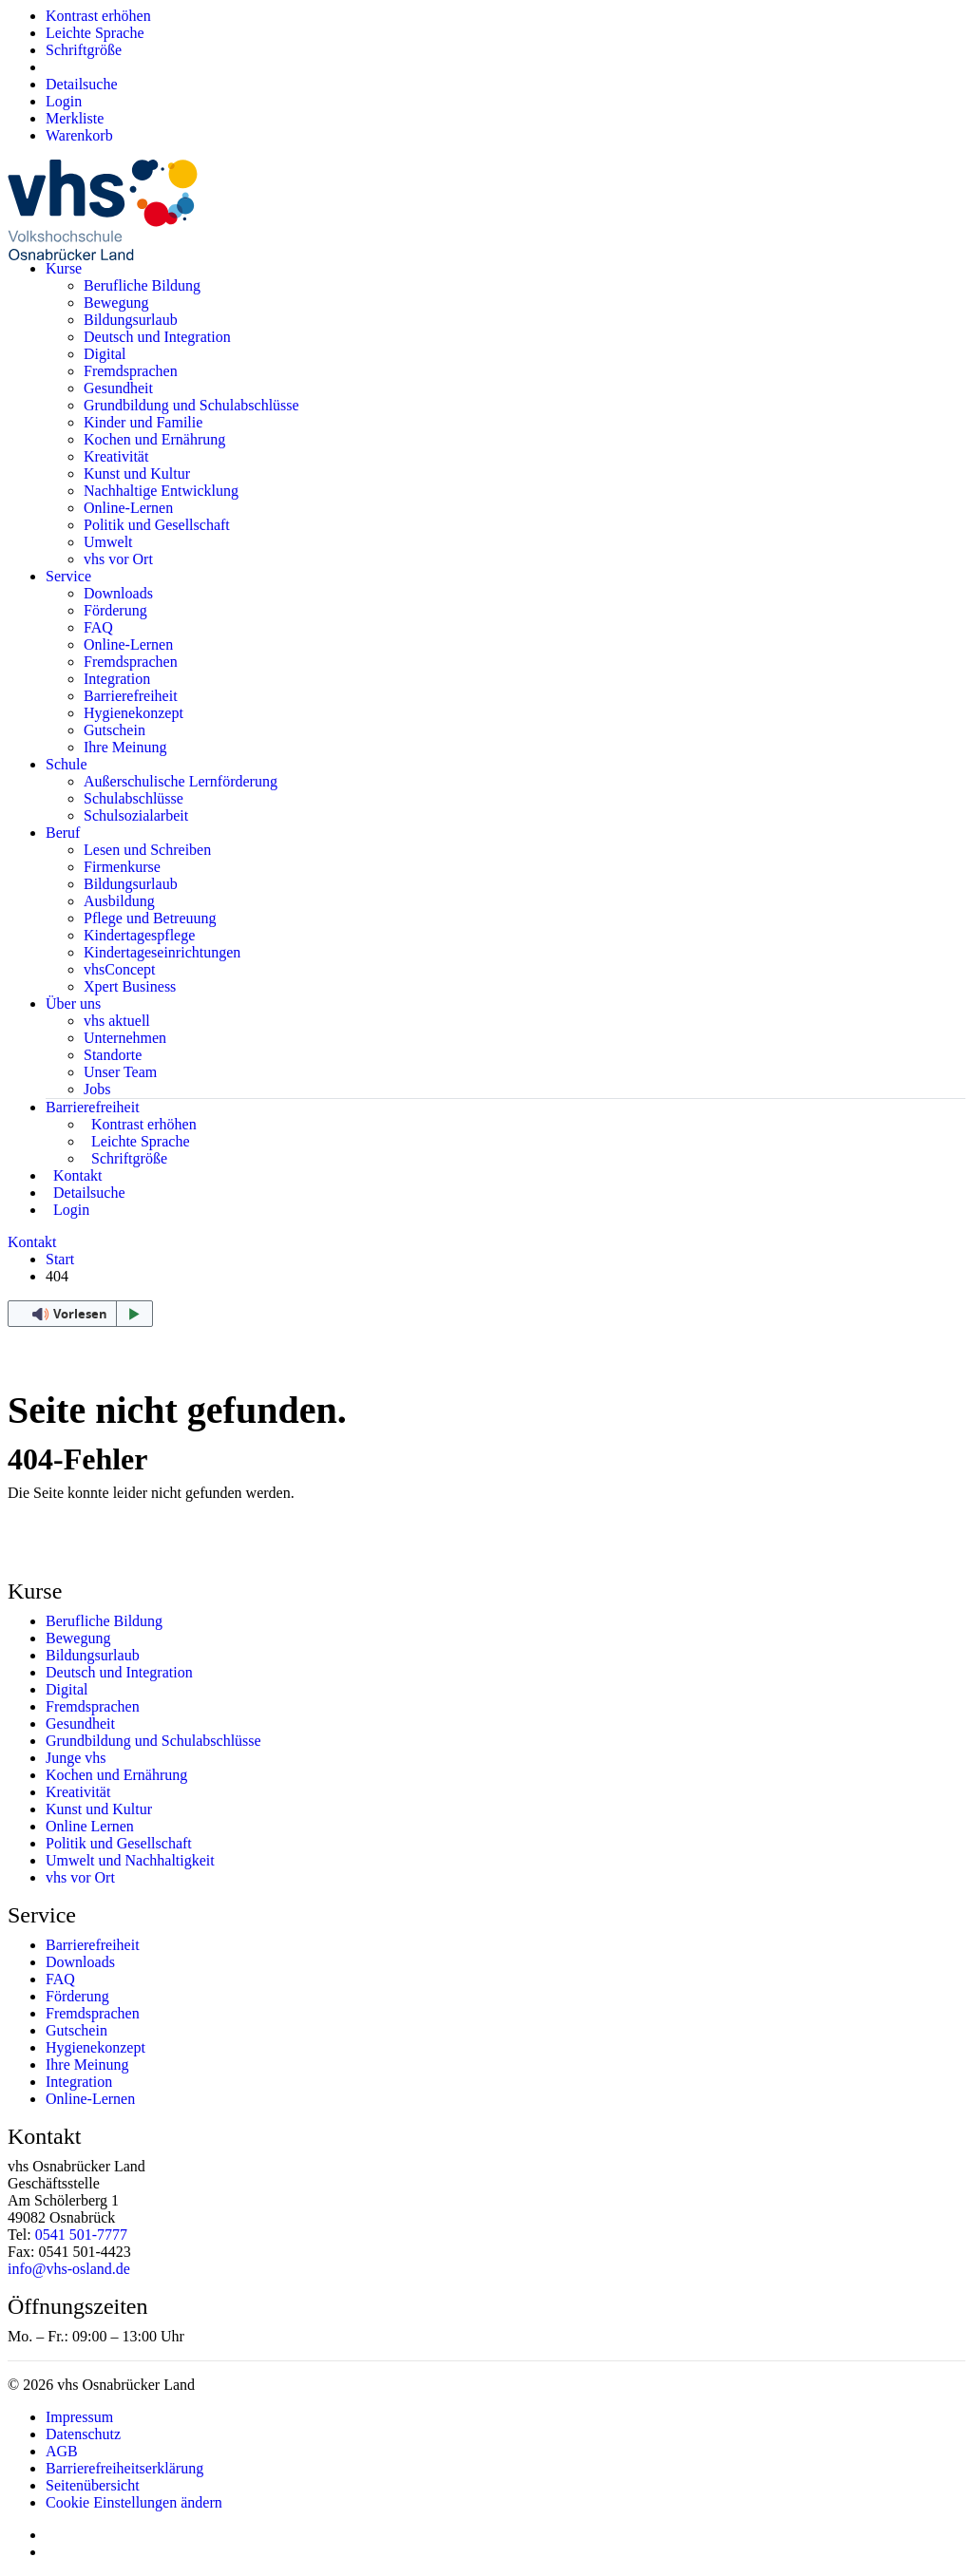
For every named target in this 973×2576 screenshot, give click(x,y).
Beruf (63, 832)
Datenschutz (83, 2434)
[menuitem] (64, 101)
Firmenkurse (122, 867)
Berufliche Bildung (142, 285)
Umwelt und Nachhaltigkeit (130, 1860)
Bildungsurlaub (131, 320)
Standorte (113, 1055)
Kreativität (116, 456)
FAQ (98, 627)
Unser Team (120, 1072)
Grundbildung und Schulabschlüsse (191, 405)
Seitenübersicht (93, 2485)
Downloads (118, 593)
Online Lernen (90, 1826)
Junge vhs (76, 1758)
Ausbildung (119, 901)
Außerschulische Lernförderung (180, 781)
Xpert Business (130, 986)
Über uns (73, 1003)
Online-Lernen (128, 508)
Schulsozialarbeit (136, 815)
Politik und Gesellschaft (157, 525)
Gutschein (114, 730)
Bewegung (116, 302)
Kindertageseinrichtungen (162, 952)
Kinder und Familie (143, 422)
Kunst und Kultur (137, 473)
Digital (104, 354)
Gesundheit (118, 388)
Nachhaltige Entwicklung (161, 491)
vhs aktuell (117, 1021)
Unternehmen (125, 1038)
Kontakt (32, 1242)
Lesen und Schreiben (147, 850)
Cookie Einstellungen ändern (134, 2502)
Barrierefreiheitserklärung (124, 2468)
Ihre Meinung (125, 747)
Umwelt (108, 542)
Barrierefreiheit (131, 696)
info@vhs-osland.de (69, 2269)
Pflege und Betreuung (150, 918)
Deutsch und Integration (157, 337)
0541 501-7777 (81, 2234)
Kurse (64, 268)
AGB (62, 2451)
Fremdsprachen (131, 371)
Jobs (97, 1089)
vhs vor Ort (118, 559)
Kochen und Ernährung (154, 439)
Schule (66, 764)
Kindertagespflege (139, 935)
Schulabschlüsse (133, 798)
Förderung (115, 610)
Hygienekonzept (133, 713)
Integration (117, 679)
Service (68, 576)
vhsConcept (120, 969)
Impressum (79, 2417)
